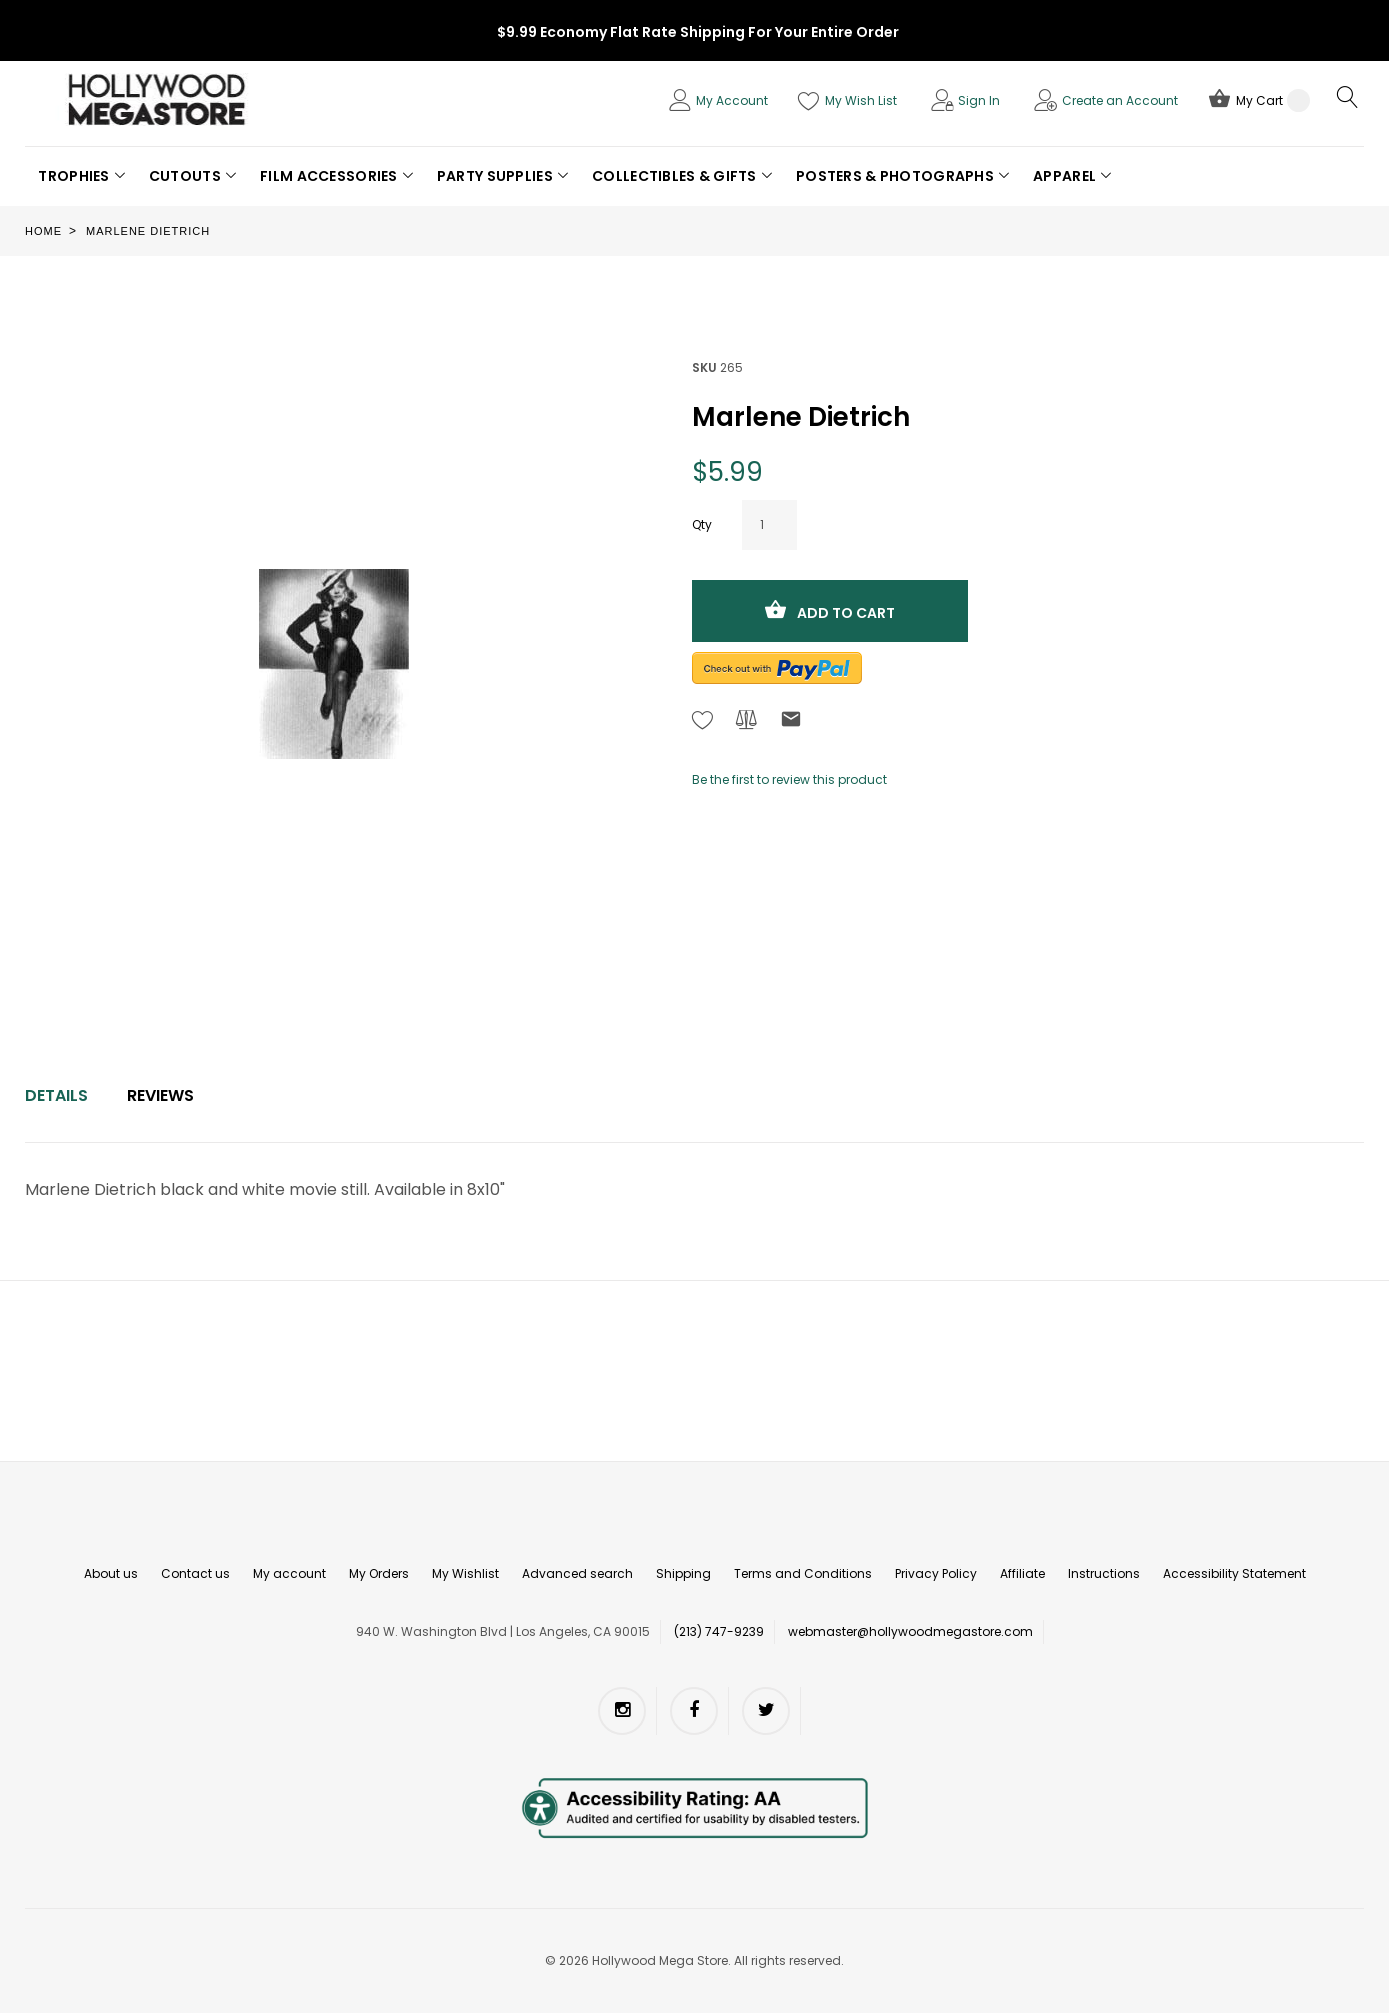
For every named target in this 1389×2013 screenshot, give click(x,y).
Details (56, 1095)
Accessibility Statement (1234, 1573)
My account (289, 1573)
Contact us (195, 1573)
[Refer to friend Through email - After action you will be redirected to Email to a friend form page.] (791, 722)
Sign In (979, 100)
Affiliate (1022, 1573)
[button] (81, 176)
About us (111, 1573)
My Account (732, 100)
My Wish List (861, 100)
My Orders (379, 1573)
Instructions (1104, 1573)
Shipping (683, 1573)
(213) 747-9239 (719, 1631)
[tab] (56, 1096)
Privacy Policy (936, 1573)
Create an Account (1120, 100)
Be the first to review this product (789, 779)
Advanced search (577, 1573)
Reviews (160, 1095)
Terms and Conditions (803, 1573)
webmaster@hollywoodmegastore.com (910, 1631)
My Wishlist (465, 1573)
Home (43, 231)
